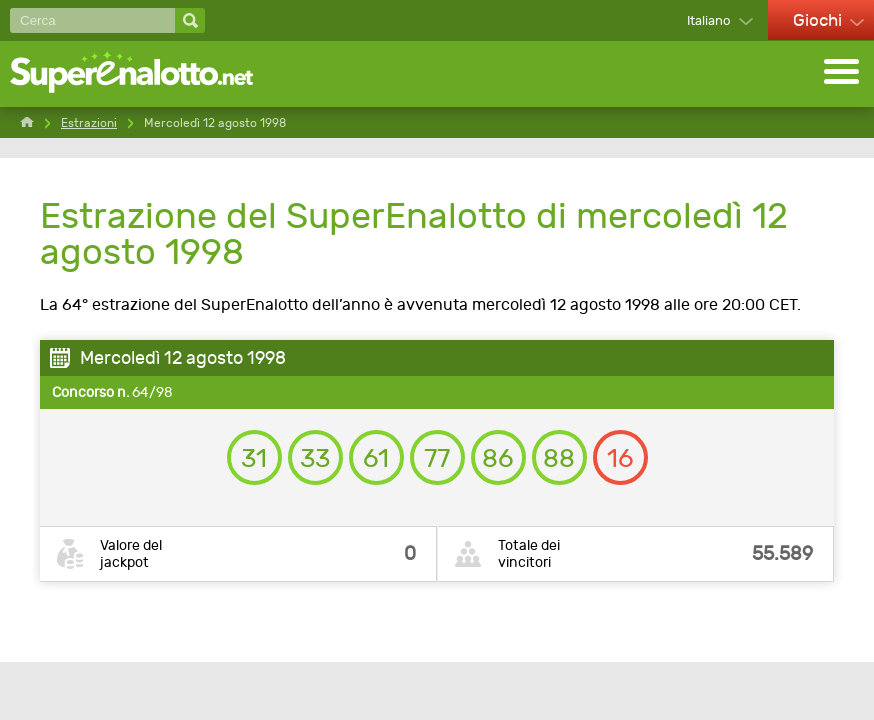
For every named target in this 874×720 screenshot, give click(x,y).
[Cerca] (92, 20)
